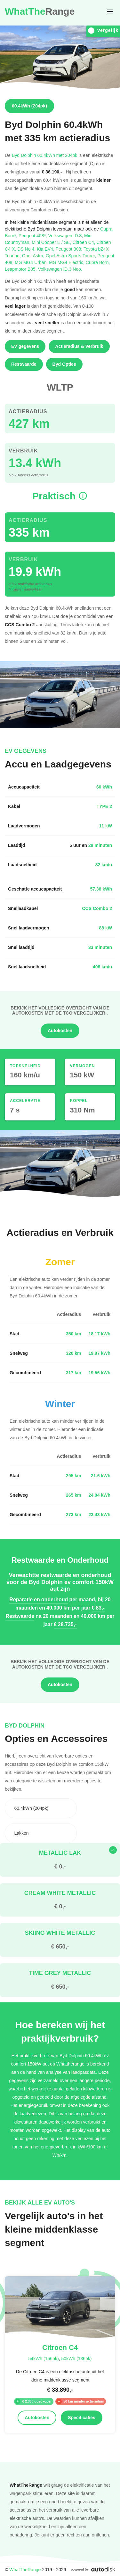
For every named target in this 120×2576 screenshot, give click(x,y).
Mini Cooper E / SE (52, 242)
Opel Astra (34, 256)
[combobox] (40, 1808)
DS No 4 (27, 249)
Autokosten (60, 1030)
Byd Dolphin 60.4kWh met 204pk (44, 155)
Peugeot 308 (70, 249)
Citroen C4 (85, 242)
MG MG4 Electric (67, 262)
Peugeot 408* (33, 235)
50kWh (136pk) (76, 2358)
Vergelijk (103, 30)
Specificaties (81, 2417)
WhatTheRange (25, 2569)
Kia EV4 (46, 249)
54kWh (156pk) (43, 2358)
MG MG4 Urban (32, 262)
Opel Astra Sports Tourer (72, 256)
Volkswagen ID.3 (66, 235)
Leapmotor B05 (21, 269)
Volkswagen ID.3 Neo (60, 269)
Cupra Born (98, 262)
